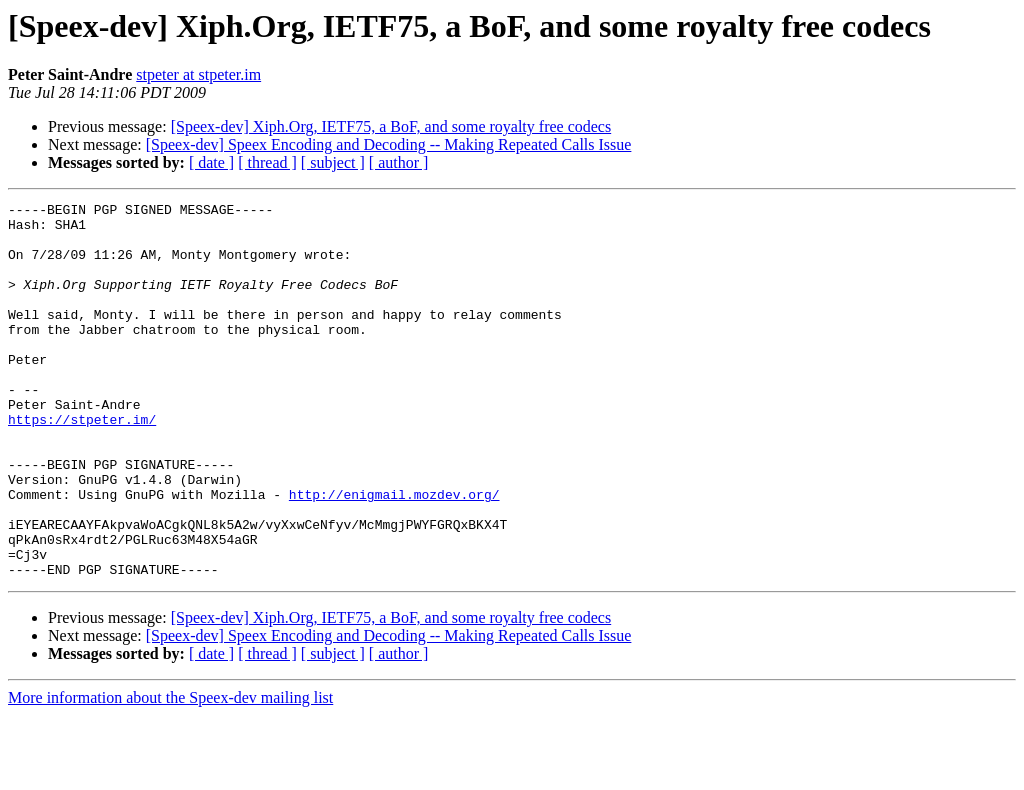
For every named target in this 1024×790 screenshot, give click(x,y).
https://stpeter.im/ (82, 464)
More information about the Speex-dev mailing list (170, 772)
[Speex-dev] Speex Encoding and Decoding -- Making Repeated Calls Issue (389, 144)
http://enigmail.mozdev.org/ (394, 554)
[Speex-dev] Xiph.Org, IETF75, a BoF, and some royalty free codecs (391, 126)
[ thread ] (267, 162)
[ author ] (399, 162)
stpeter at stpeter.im (198, 74)
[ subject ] (333, 162)
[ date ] (211, 162)
